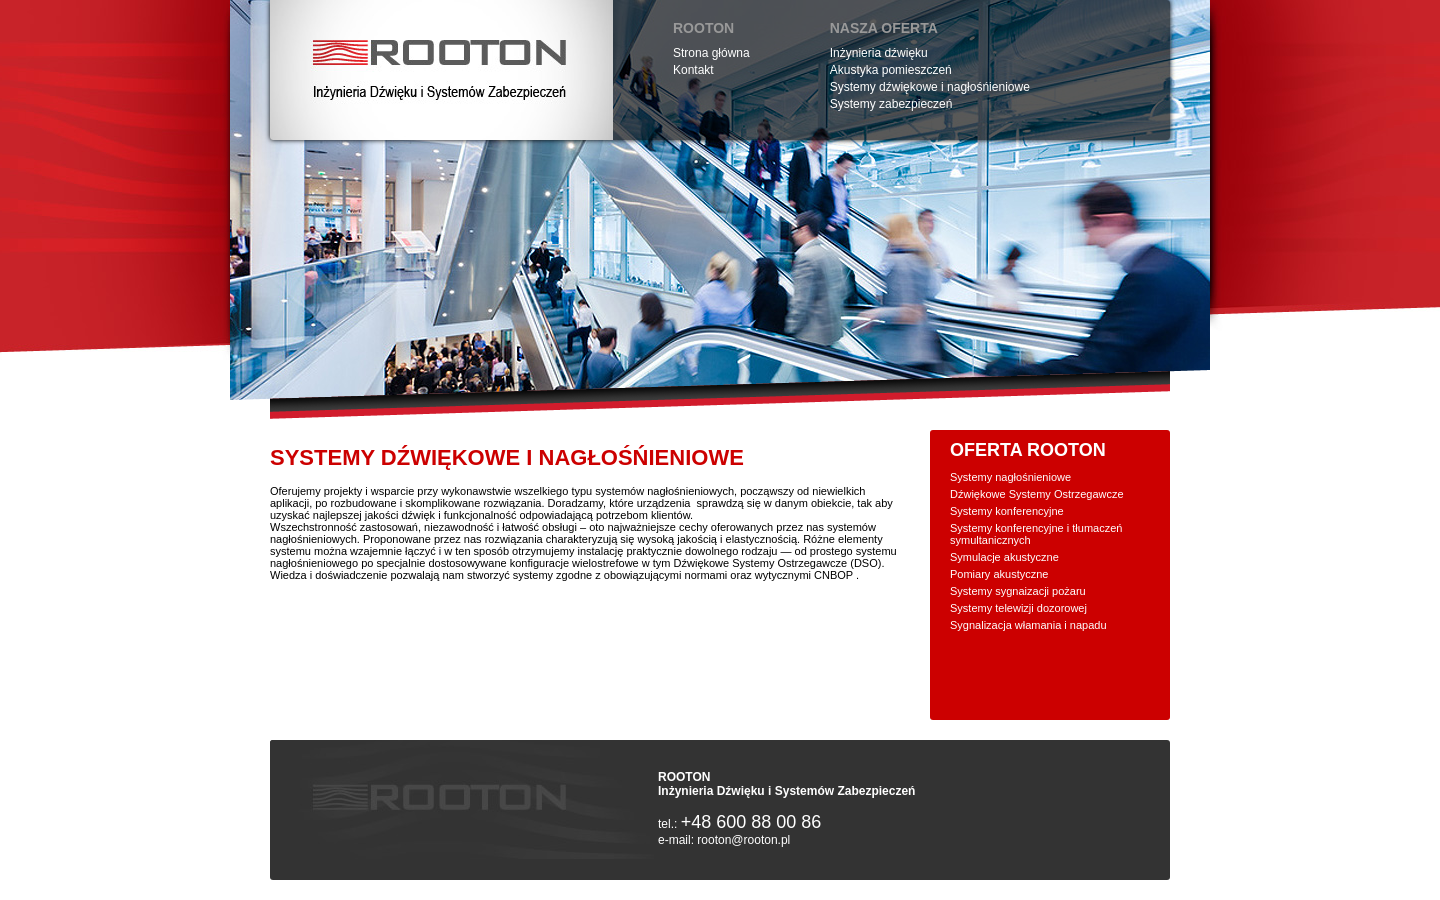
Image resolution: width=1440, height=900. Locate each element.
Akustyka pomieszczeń (891, 70)
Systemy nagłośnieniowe (1010, 477)
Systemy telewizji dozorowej (1018, 608)
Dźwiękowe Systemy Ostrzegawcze (1037, 494)
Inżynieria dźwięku (879, 53)
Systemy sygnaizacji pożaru (1018, 591)
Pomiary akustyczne (999, 574)
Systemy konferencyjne (1007, 511)
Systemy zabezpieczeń (891, 104)
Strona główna (711, 53)
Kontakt (693, 70)
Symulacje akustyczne (1004, 557)
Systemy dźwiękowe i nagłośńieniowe (930, 87)
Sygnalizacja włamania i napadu (1028, 625)
